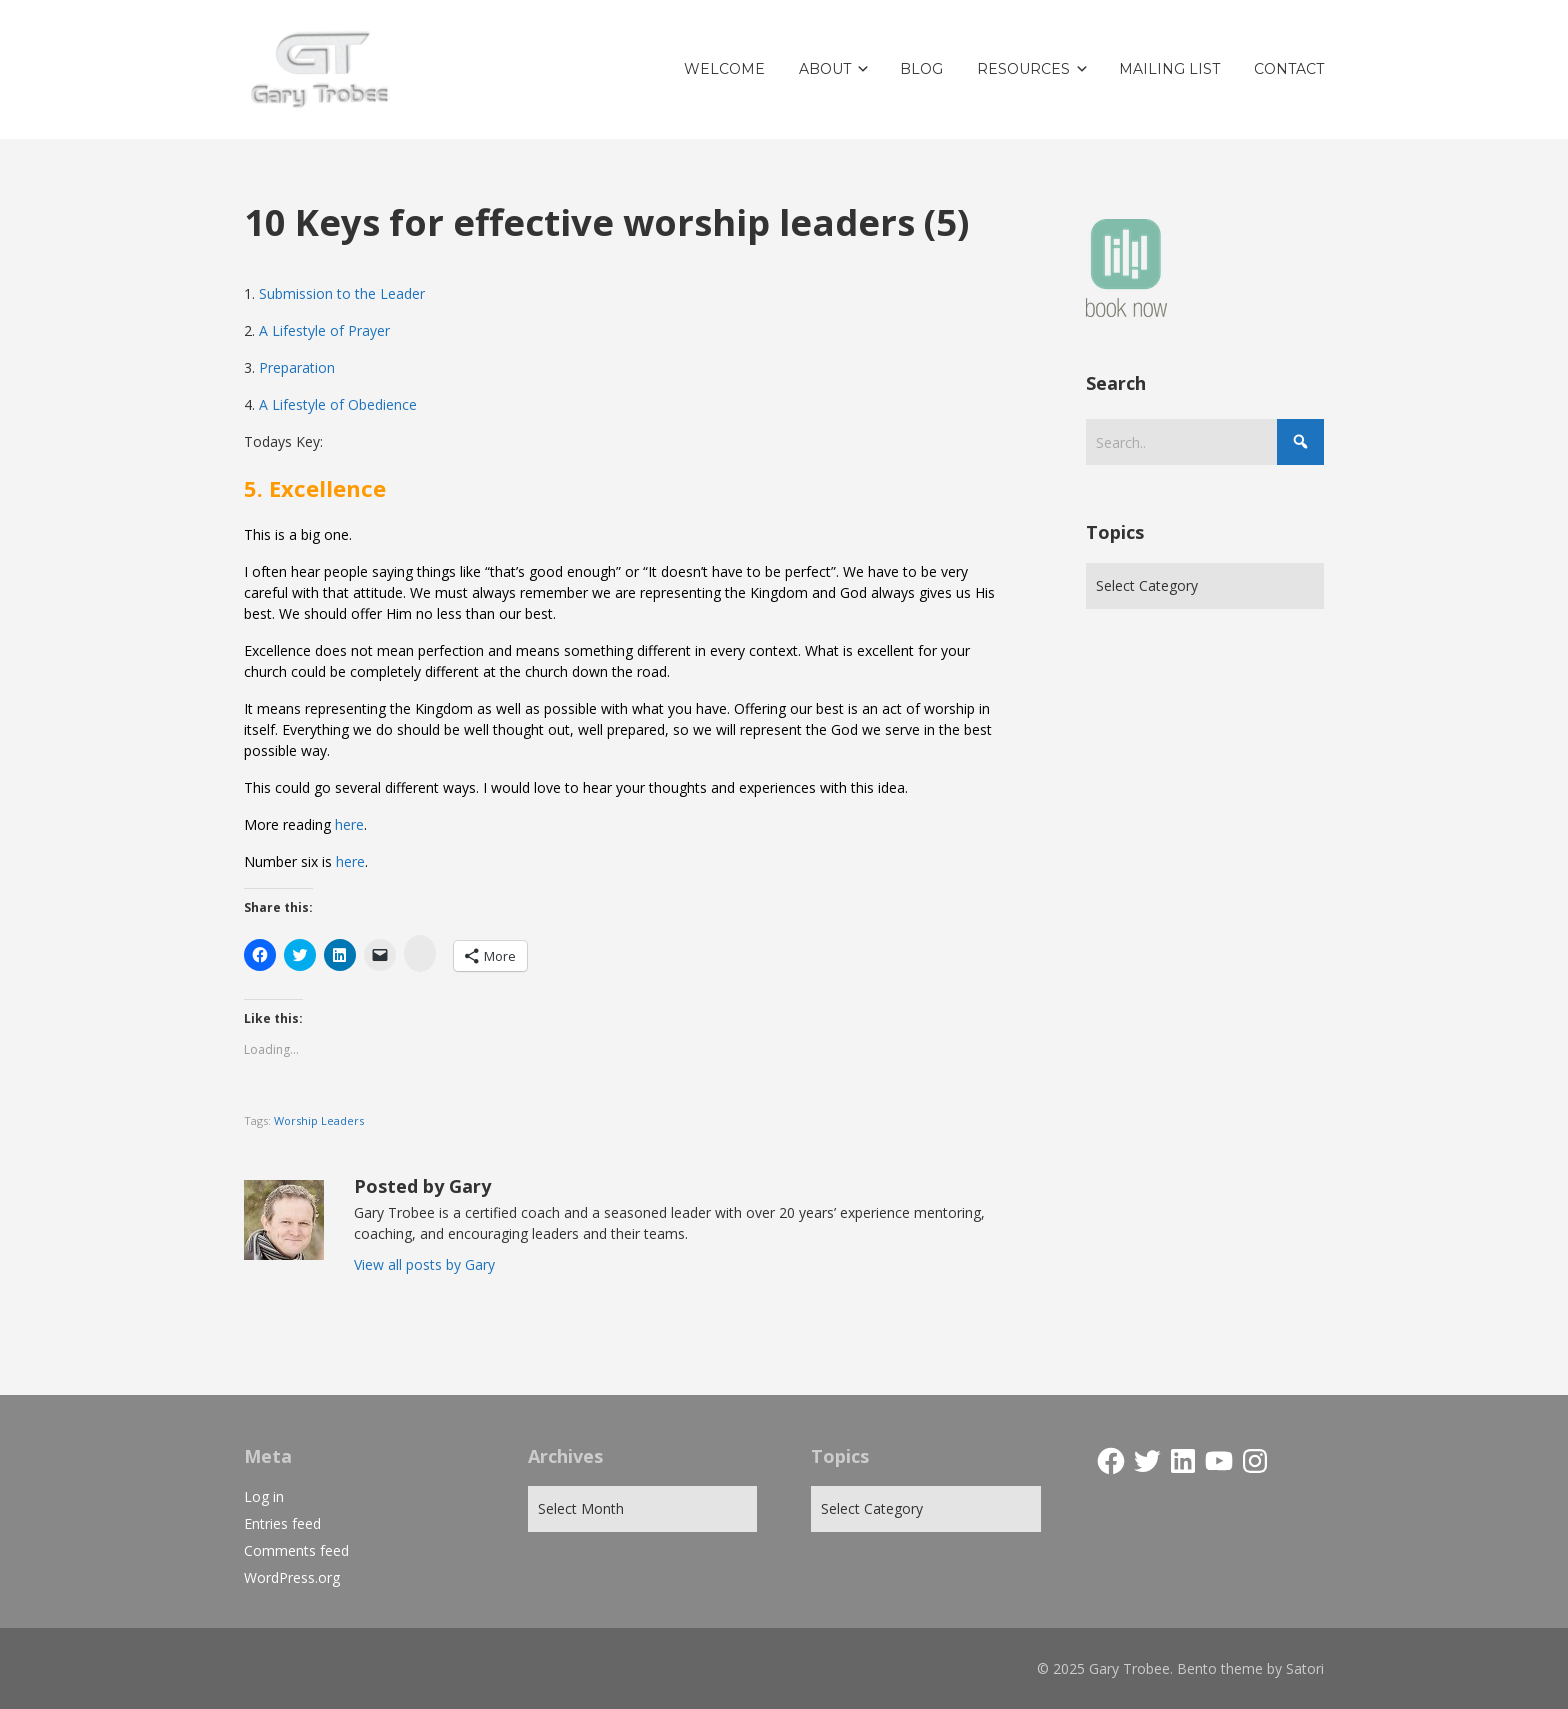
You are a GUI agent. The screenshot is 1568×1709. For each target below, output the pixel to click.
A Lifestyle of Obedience (338, 404)
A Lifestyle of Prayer (324, 330)
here (349, 824)
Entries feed (282, 1523)
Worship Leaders (319, 1120)
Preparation (297, 367)
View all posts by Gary (424, 1264)
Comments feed (296, 1550)
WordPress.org (292, 1577)
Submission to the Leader (342, 293)
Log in (264, 1496)
